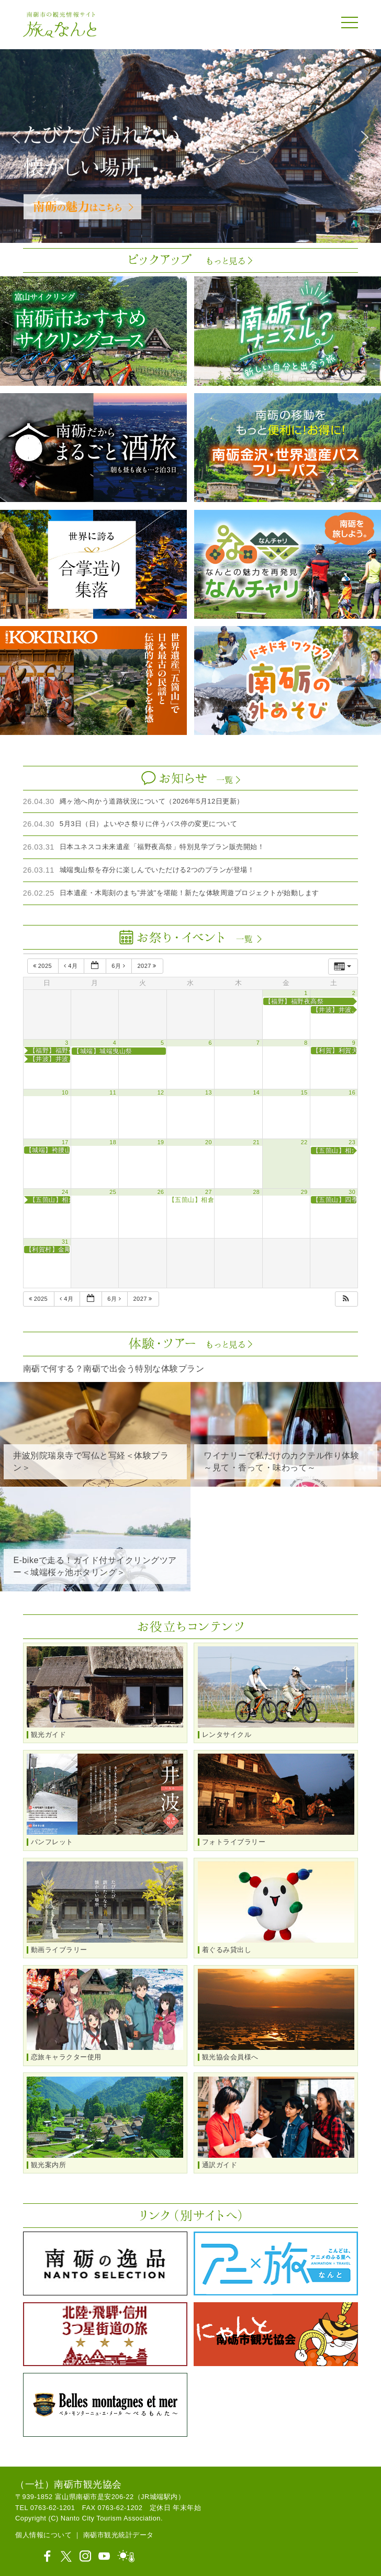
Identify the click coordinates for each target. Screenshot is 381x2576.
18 (112, 1142)
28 (256, 1192)
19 (161, 1142)
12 (161, 1092)
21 (256, 1142)
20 (208, 1142)
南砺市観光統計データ (118, 2535)
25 (112, 1192)
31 (65, 1242)
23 (352, 1142)
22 (304, 1142)
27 (208, 1192)
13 (208, 1092)
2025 (43, 966)
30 (352, 1192)
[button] (16, 137)
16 (352, 1092)
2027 (147, 966)
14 (256, 1092)
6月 (119, 966)
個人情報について (43, 2535)
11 (112, 1092)
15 (304, 1092)
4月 (72, 966)
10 (65, 1092)
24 (65, 1192)
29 (304, 1192)
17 (65, 1142)
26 (161, 1192)
